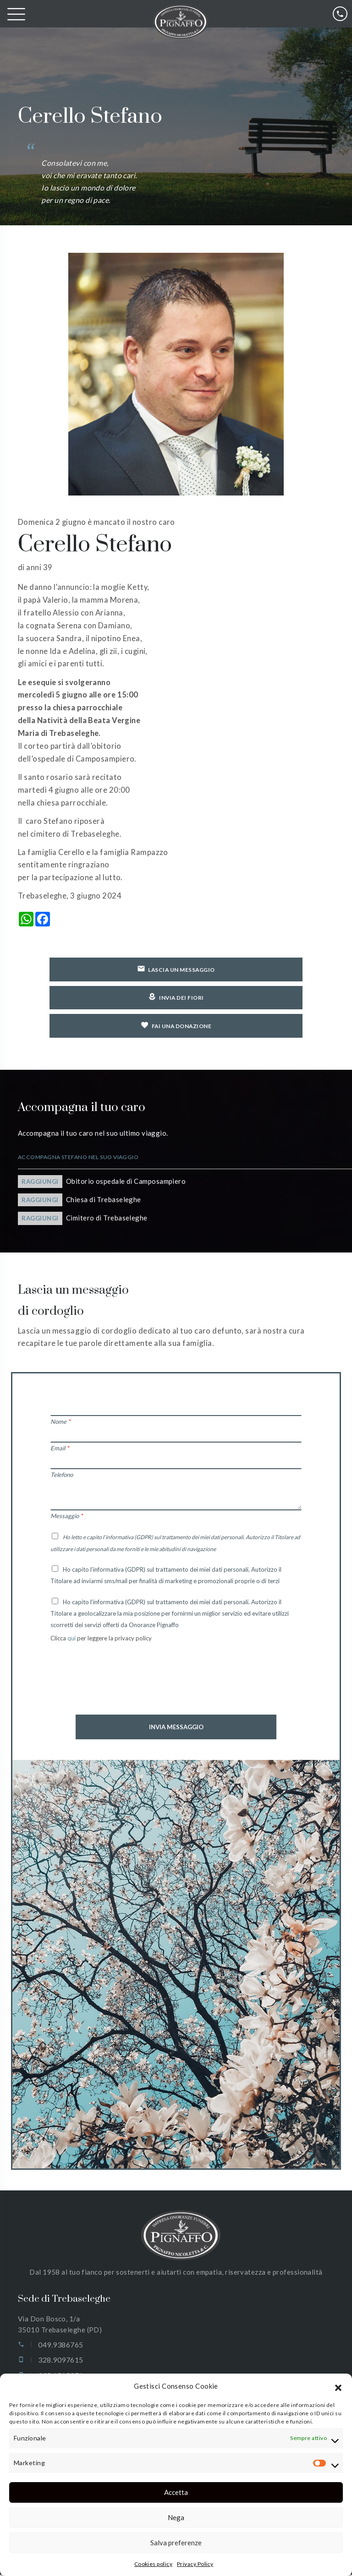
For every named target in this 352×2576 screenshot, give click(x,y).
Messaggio (66, 1517)
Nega (176, 2517)
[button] (338, 2386)
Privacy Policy (195, 2563)
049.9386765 (60, 2346)
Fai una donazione (175, 1026)
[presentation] (120, 1686)
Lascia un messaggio (176, 968)
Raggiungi (40, 1183)
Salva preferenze (176, 2542)
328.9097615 (60, 2361)
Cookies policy (153, 2563)
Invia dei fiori (176, 997)
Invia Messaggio (176, 1728)
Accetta (176, 2492)
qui (72, 1639)
